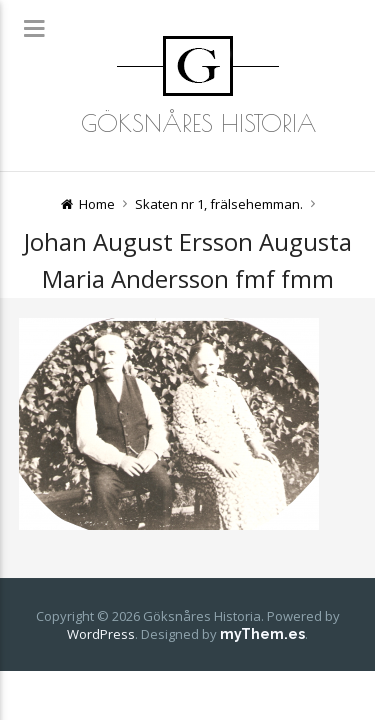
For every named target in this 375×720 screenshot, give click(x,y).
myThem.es (262, 634)
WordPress (101, 634)
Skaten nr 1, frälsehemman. (219, 204)
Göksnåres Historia (198, 123)
